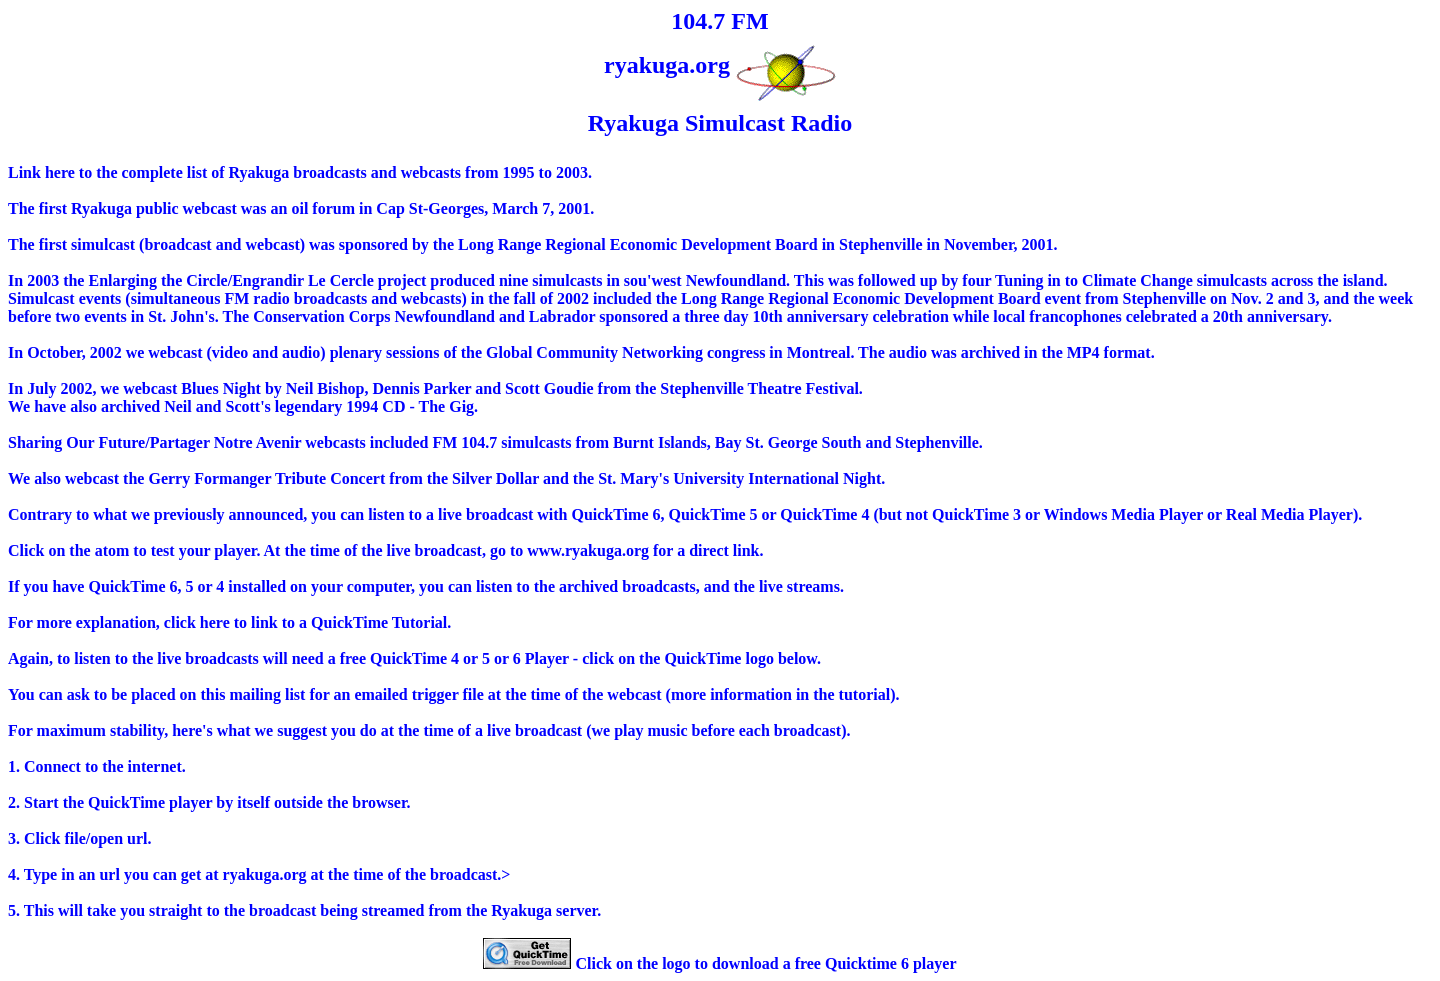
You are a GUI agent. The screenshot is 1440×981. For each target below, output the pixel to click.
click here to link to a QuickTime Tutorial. (307, 622)
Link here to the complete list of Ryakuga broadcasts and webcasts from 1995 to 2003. (300, 172)
